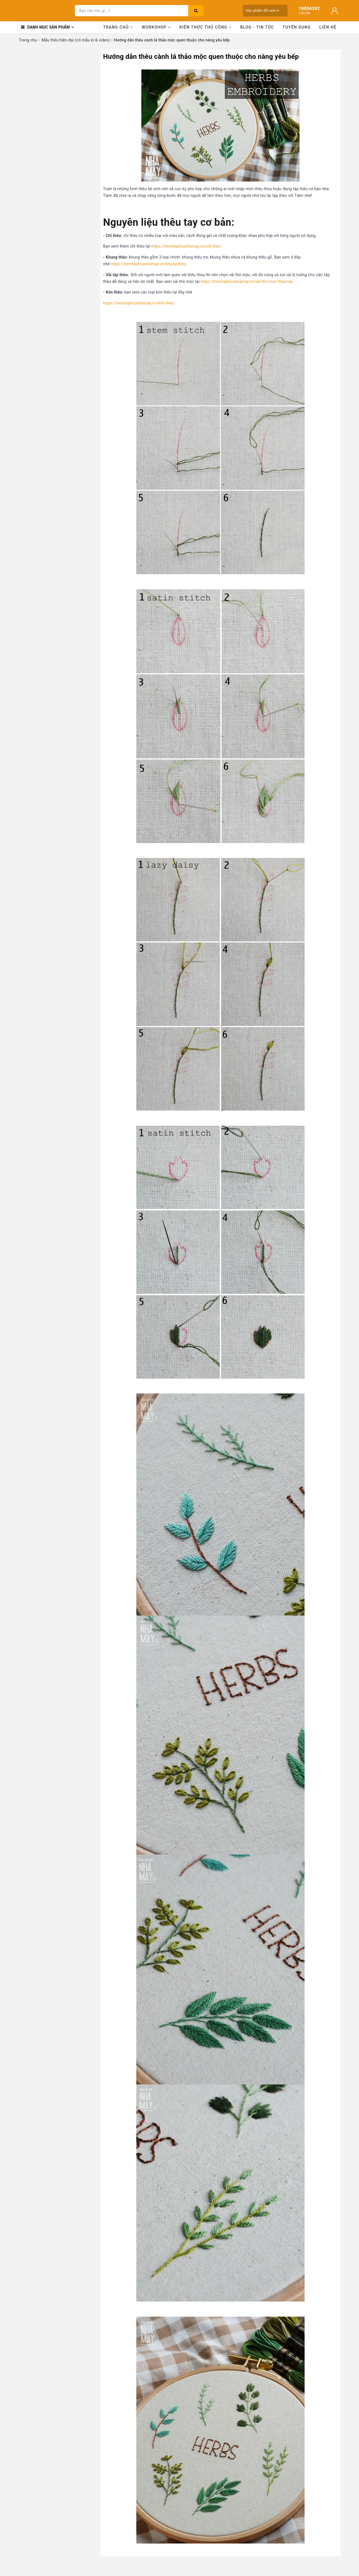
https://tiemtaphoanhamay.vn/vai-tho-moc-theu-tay (247, 281)
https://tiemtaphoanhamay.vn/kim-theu (138, 303)
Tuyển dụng (297, 27)
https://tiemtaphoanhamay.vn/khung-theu (148, 264)
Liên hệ (328, 27)
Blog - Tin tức (257, 27)
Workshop (156, 27)
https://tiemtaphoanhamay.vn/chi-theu (186, 246)
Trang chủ (118, 27)
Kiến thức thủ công (206, 27)
